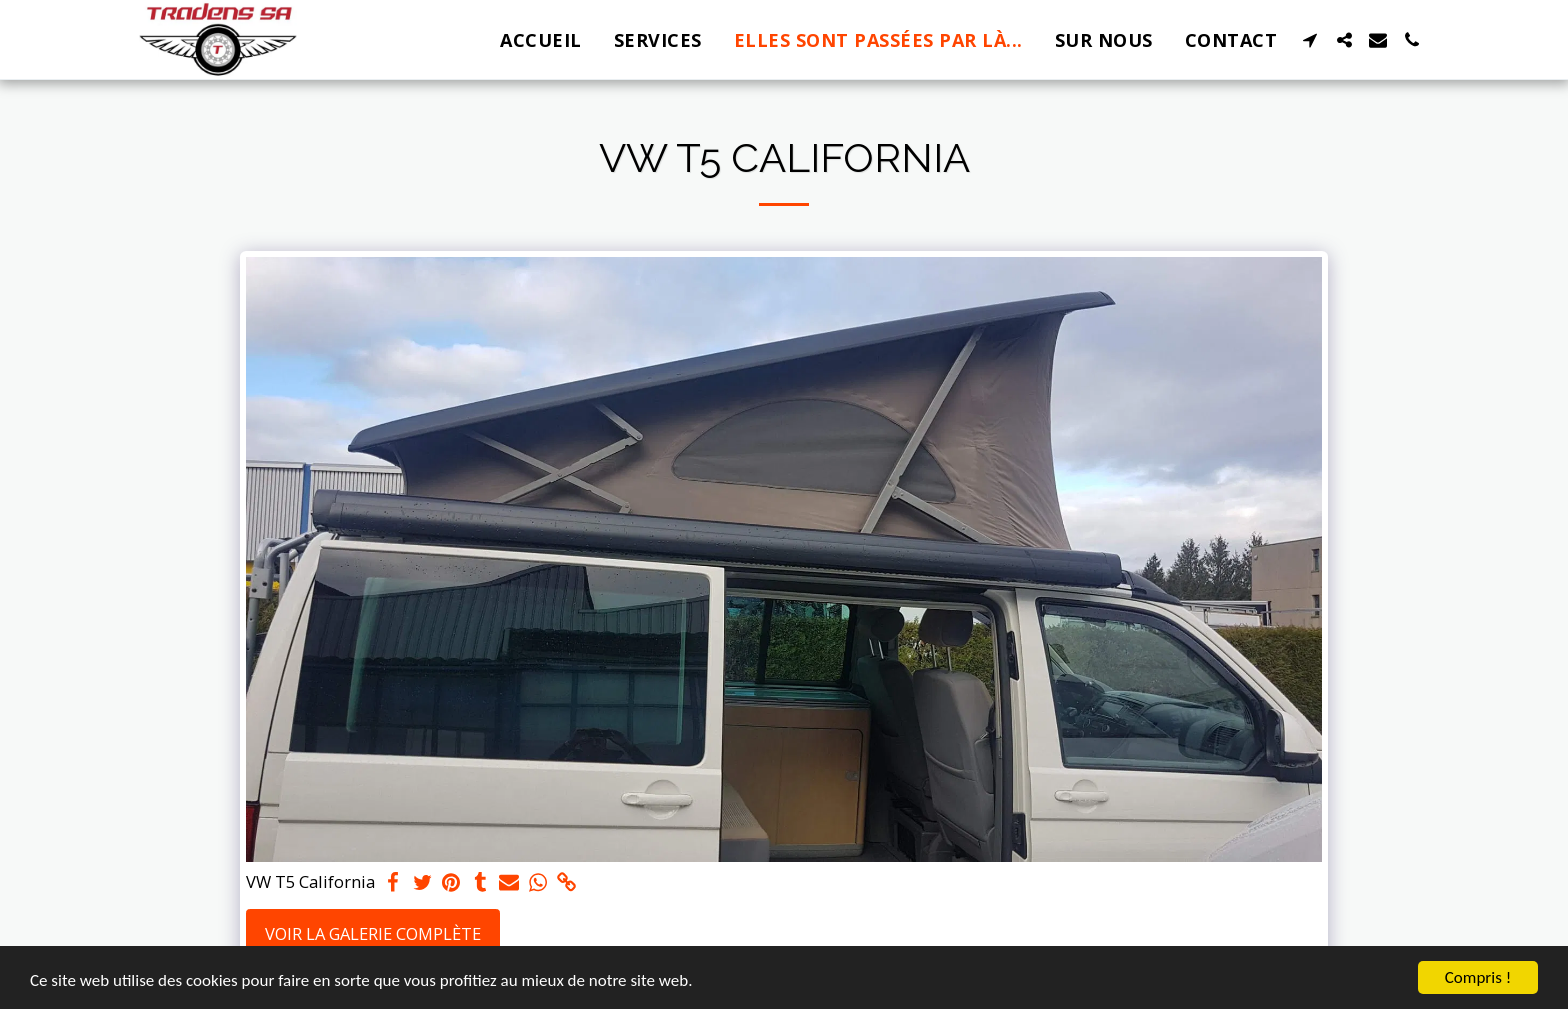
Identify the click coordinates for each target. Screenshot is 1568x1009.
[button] (1310, 40)
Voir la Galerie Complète (373, 933)
